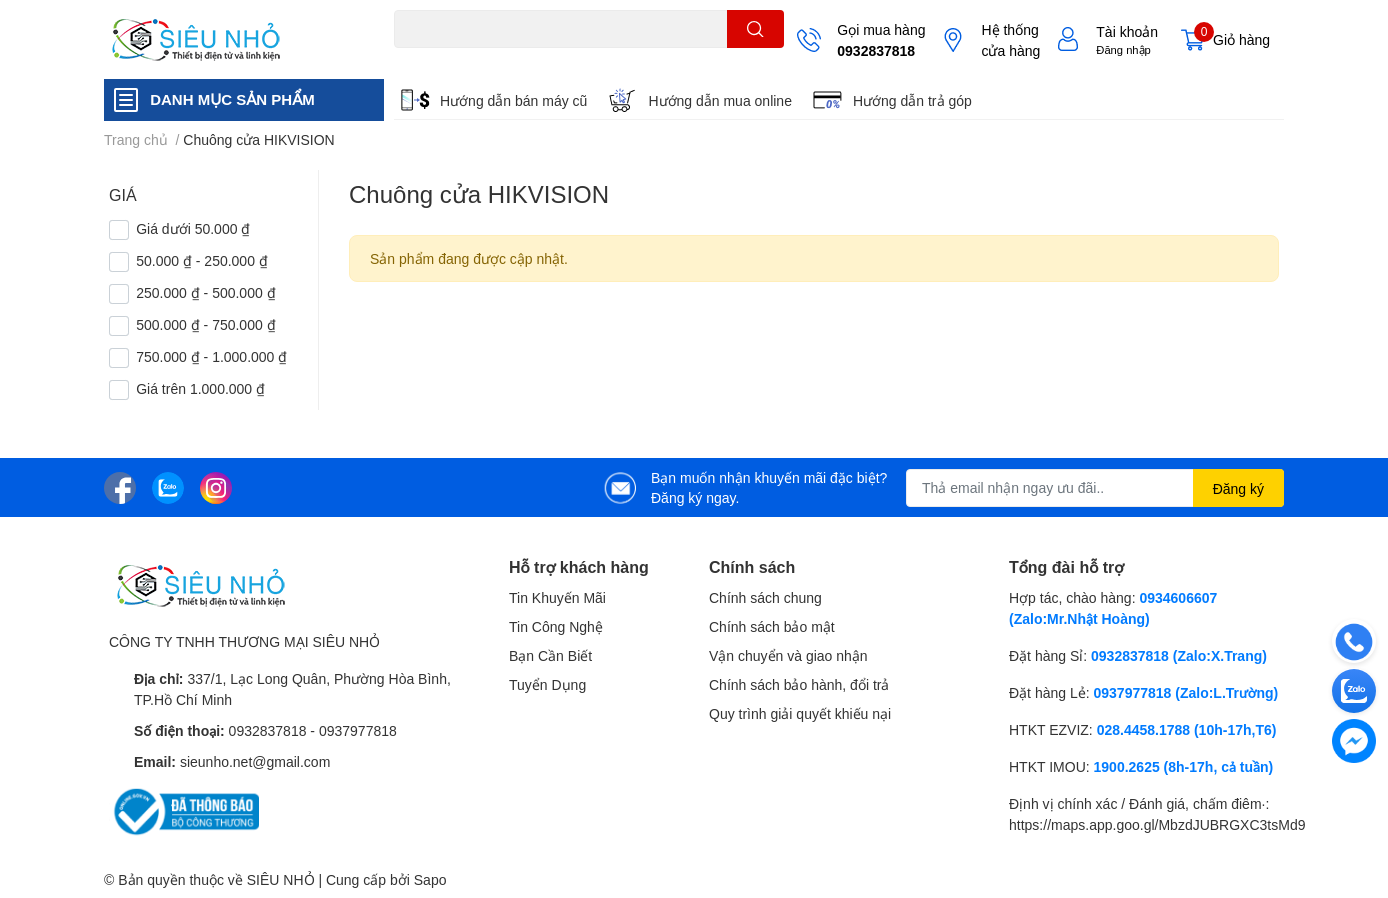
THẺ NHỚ (489, 59)
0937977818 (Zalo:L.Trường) (1186, 692)
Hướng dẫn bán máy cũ (513, 100)
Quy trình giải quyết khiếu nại (800, 713)
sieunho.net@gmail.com (255, 761)
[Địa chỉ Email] (1095, 488)
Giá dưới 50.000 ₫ (193, 228)
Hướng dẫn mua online (720, 100)
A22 (440, 59)
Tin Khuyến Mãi (557, 597)
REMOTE (644, 59)
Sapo (430, 879)
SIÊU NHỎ (281, 879)
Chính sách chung (765, 597)
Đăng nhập (1123, 49)
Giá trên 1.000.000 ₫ (200, 388)
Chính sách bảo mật (772, 626)
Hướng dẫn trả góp (912, 100)
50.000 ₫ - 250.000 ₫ (202, 260)
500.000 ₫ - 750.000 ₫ (205, 324)
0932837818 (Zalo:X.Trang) (1179, 655)
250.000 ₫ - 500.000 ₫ (205, 292)
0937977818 (358, 730)
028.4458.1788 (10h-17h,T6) (1187, 729)
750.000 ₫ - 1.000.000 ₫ (211, 356)
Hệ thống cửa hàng (1010, 40)
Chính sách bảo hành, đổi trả (799, 684)
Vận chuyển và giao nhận (788, 655)
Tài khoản (1127, 31)
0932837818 (876, 50)
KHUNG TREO (568, 59)
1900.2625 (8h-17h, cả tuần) (1184, 766)
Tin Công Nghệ (556, 626)
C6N (406, 59)
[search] (755, 29)
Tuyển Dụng (547, 684)
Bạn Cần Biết (550, 655)
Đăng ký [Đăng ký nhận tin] (1238, 488)
